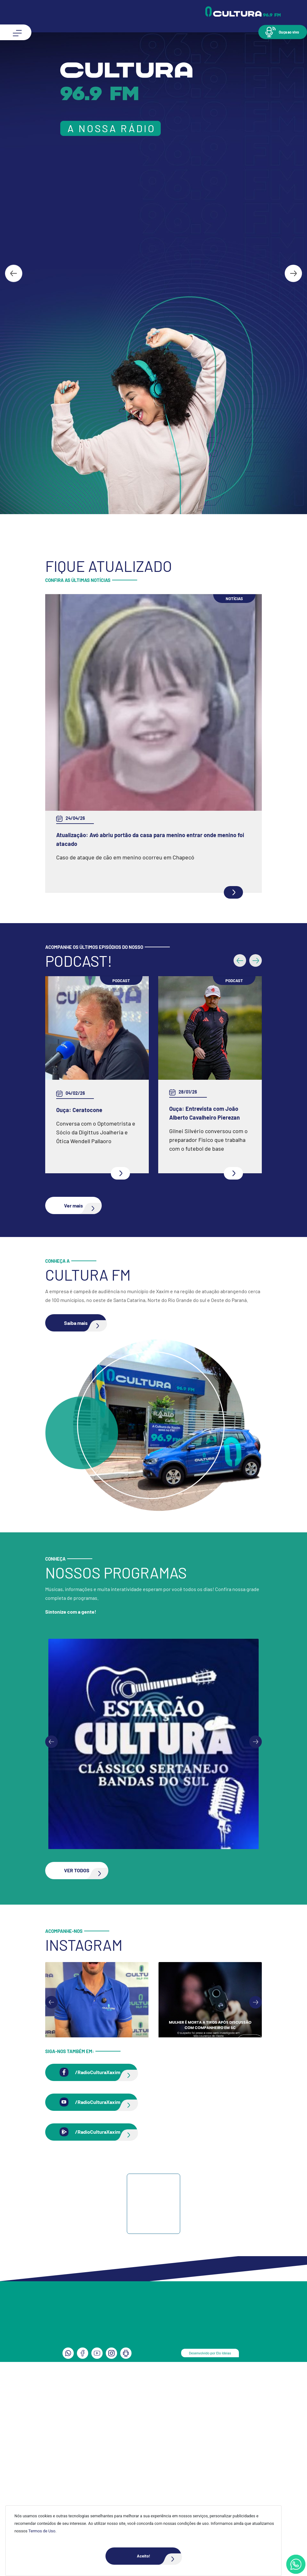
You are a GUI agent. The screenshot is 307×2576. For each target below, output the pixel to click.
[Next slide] (293, 273)
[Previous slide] (51, 1741)
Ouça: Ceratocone (79, 1109)
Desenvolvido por (210, 2353)
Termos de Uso (41, 2531)
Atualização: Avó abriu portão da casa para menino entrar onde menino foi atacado (150, 839)
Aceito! (159, 2556)
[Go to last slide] (13, 273)
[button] (282, 32)
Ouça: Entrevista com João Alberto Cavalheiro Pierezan (204, 1113)
